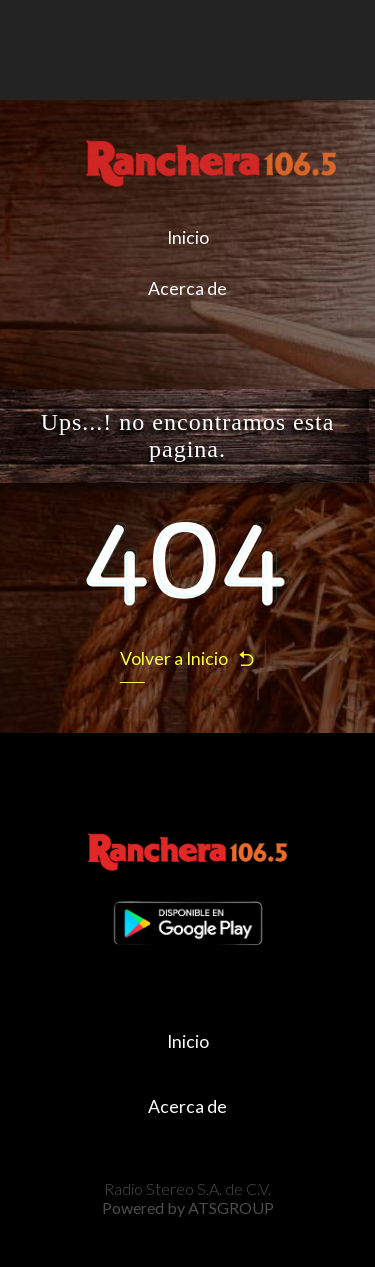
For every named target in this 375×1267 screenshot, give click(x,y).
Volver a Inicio (188, 658)
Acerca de (187, 288)
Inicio (188, 237)
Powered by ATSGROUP (188, 1207)
